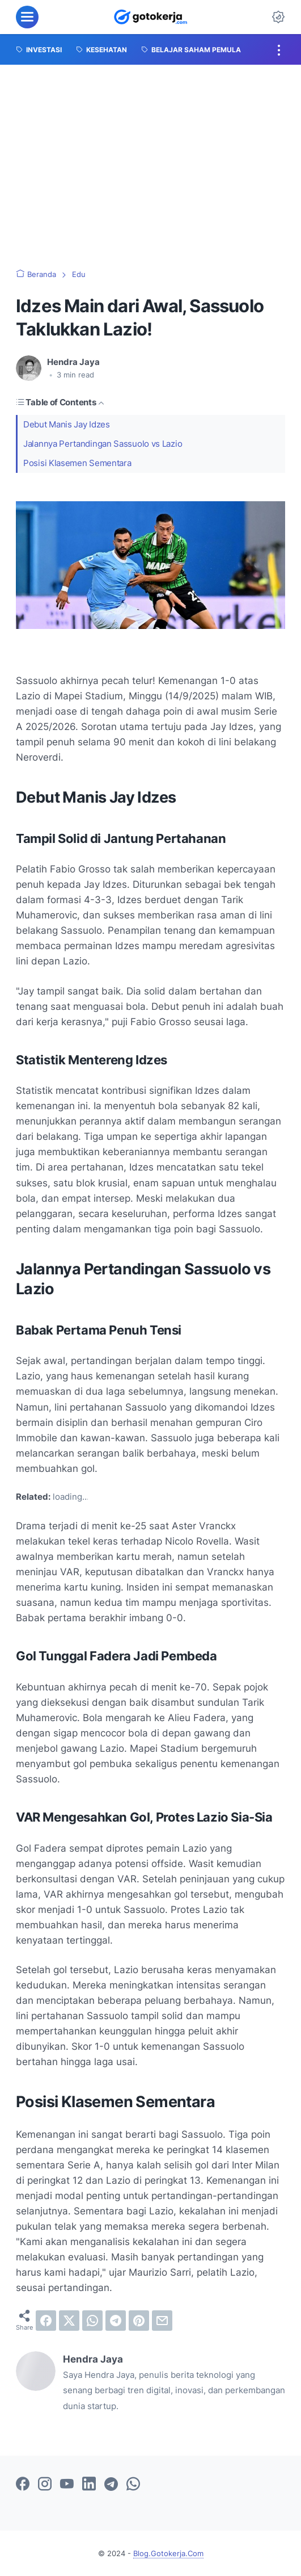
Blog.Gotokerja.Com (168, 2553)
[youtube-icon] (67, 2484)
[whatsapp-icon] (133, 2484)
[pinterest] (139, 2320)
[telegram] (115, 2320)
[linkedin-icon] (89, 2484)
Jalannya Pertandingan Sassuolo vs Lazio (102, 443)
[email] (162, 2320)
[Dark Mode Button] (278, 17)
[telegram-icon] (111, 2484)
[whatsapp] (92, 2320)
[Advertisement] (150, 166)
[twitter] (69, 2320)
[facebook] (46, 2320)
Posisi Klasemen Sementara (77, 463)
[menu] (27, 17)
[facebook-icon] (22, 2484)
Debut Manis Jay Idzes (66, 424)
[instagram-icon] (45, 2484)
